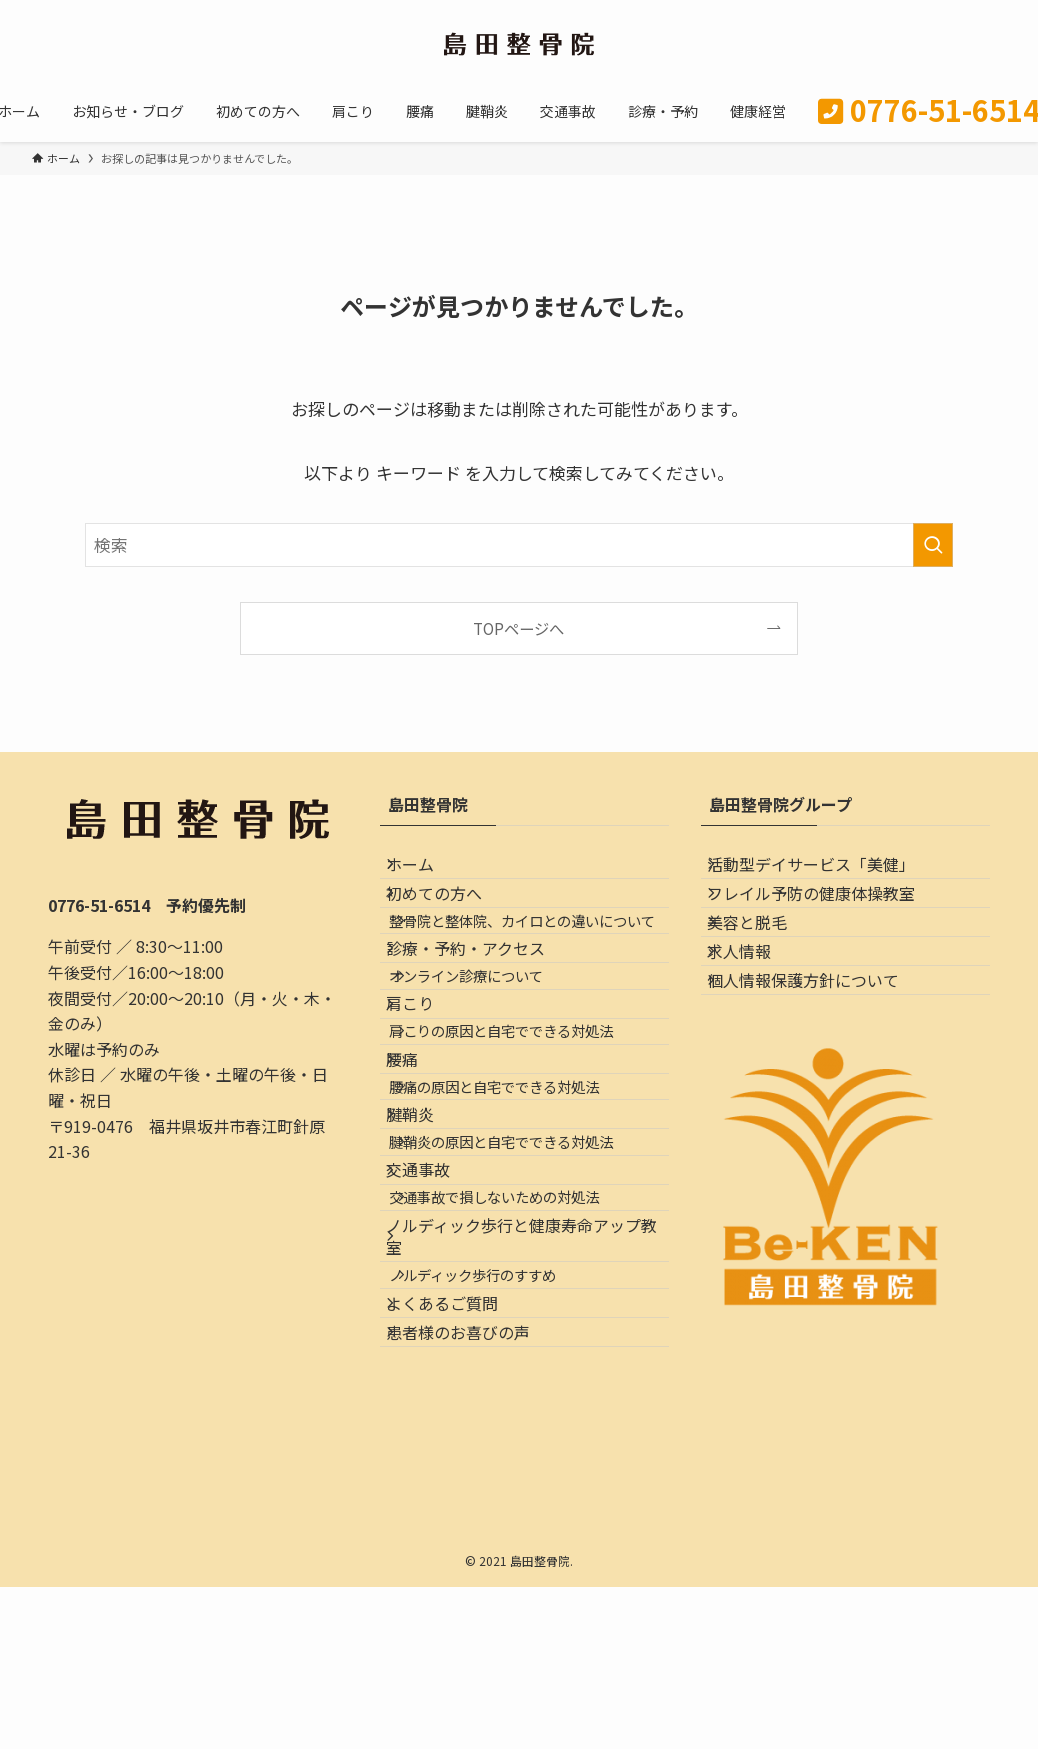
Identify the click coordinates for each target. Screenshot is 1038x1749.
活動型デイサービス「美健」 (829, 873)
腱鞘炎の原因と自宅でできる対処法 (528, 1345)
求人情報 (757, 1015)
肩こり (428, 1121)
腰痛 (420, 1211)
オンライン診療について (493, 1075)
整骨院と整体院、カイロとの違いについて (535, 974)
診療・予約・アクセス (483, 1031)
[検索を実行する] (933, 545)
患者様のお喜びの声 (476, 1641)
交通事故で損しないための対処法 (521, 1435)
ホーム (428, 873)
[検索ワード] (519, 545)
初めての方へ (452, 920)
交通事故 (436, 1391)
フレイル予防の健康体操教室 (829, 920)
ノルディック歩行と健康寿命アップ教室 (523, 1492)
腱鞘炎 (428, 1301)
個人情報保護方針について (821, 1062)
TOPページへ (518, 628)
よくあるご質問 (460, 1594)
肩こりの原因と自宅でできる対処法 (528, 1165)
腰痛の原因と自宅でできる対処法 (521, 1255)
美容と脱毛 (765, 968)
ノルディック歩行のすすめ (499, 1548)
